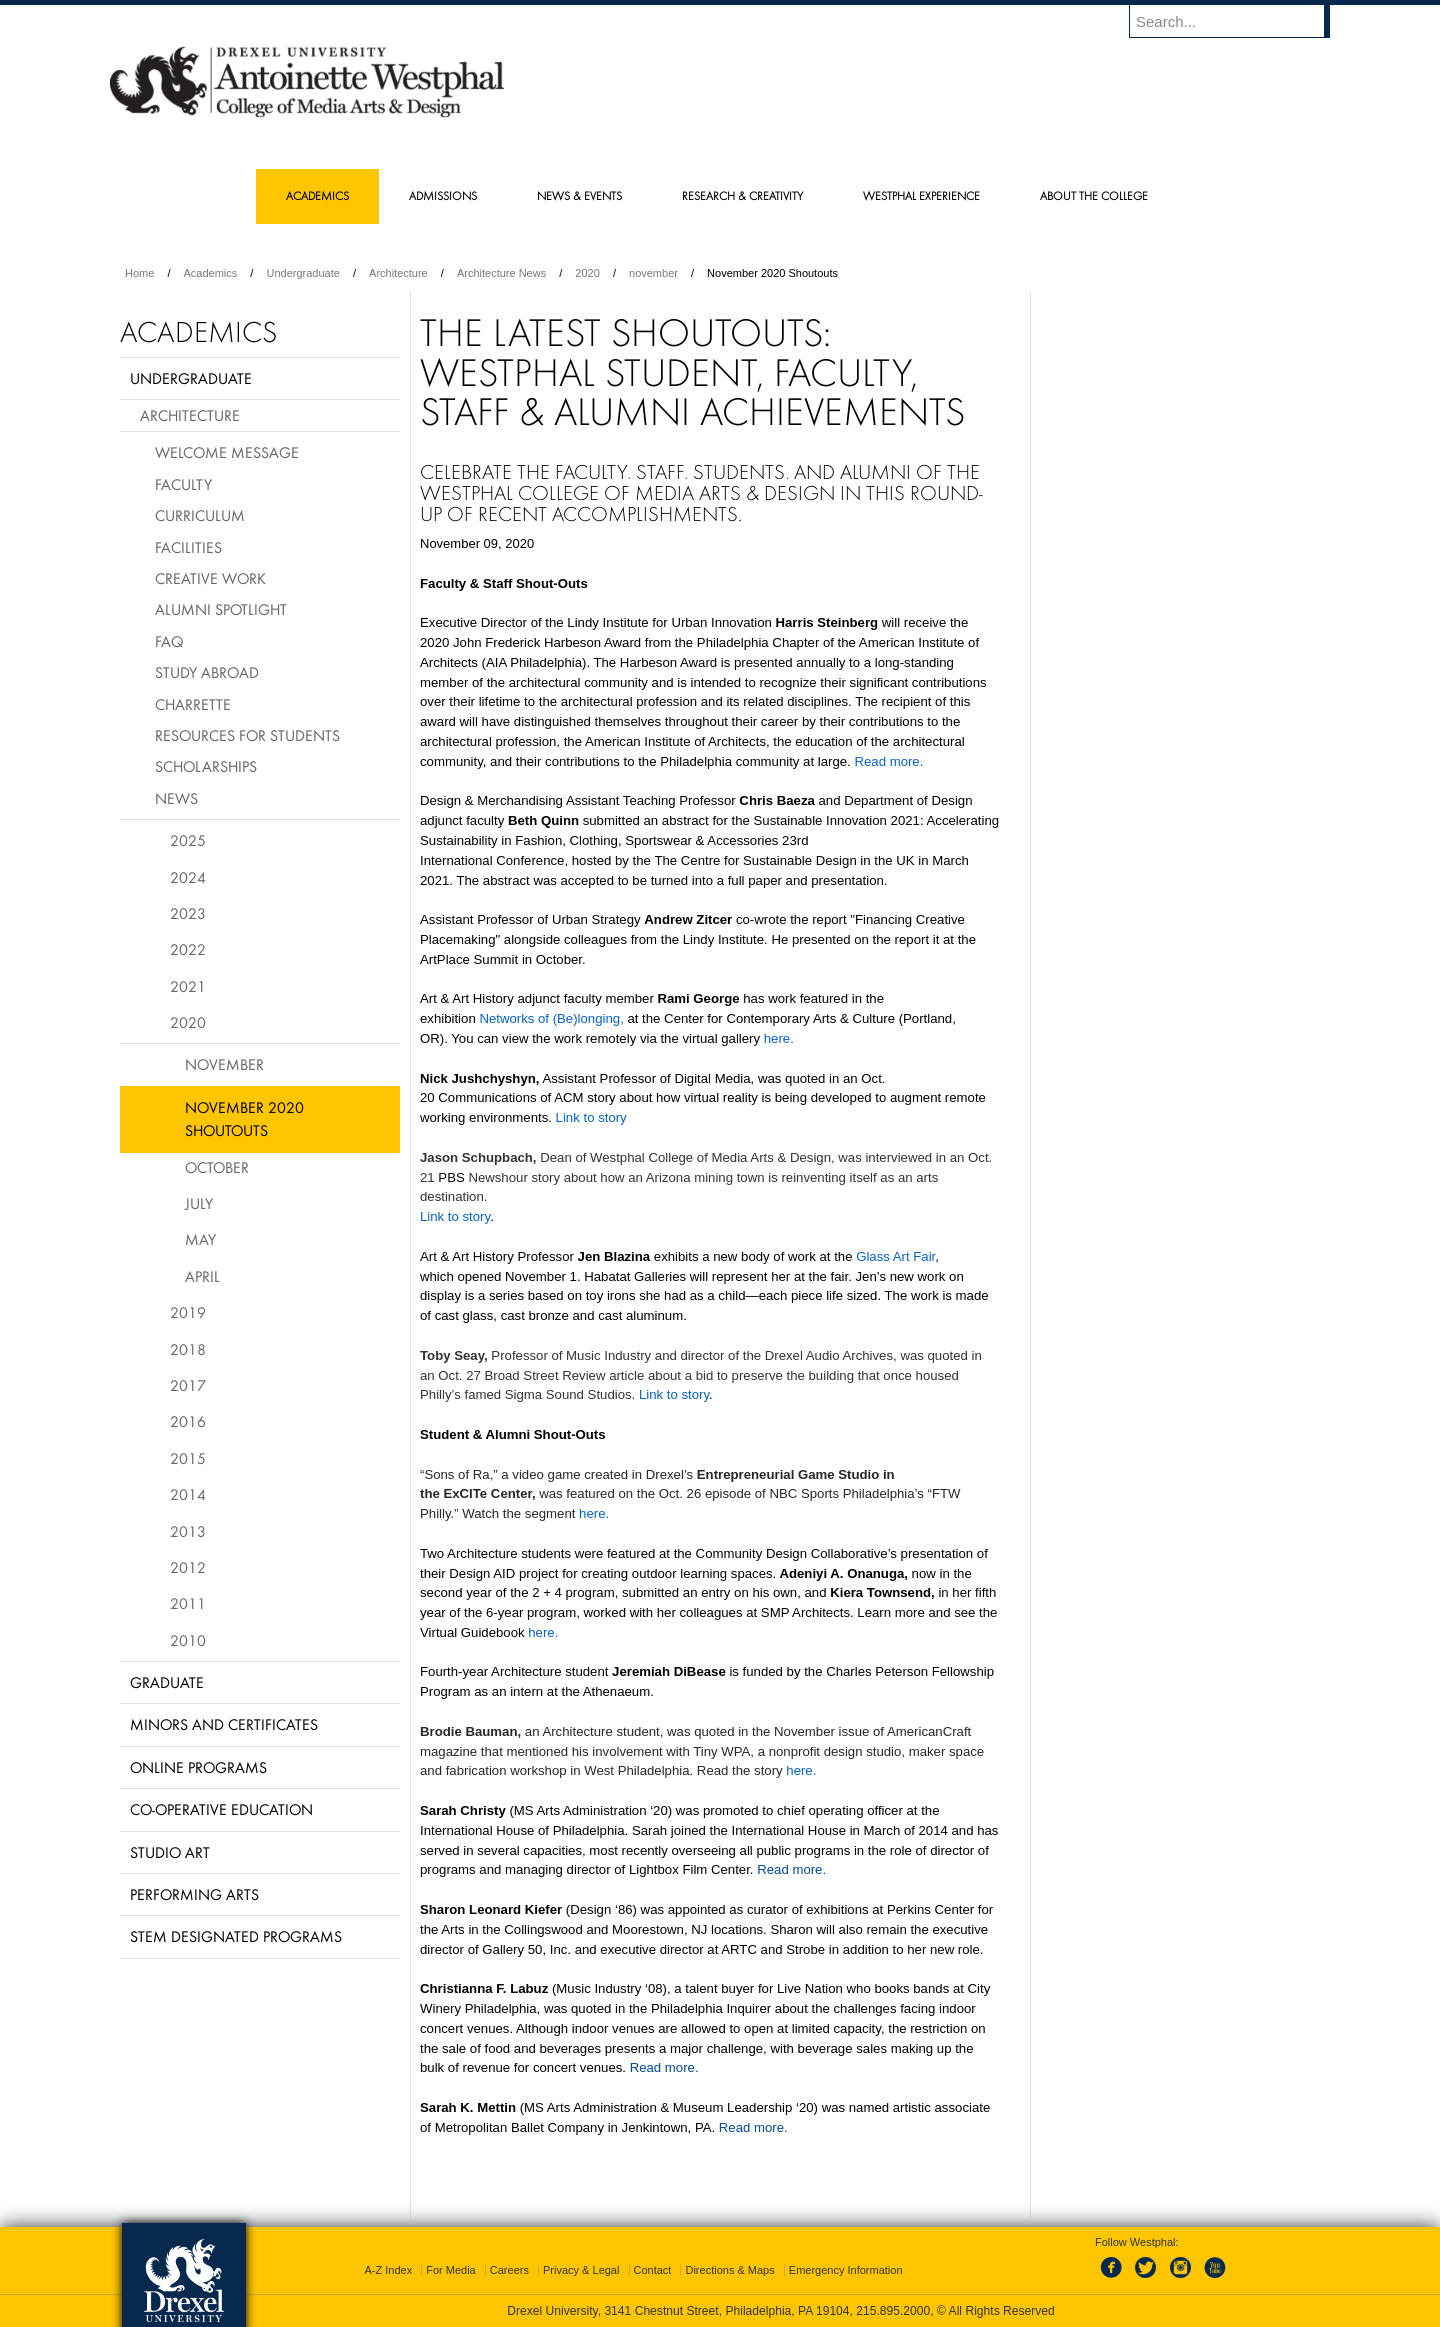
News (176, 798)
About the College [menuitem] (1094, 195)
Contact (653, 2270)
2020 (587, 273)
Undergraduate (302, 273)
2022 (188, 949)
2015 (188, 1458)
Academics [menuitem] (317, 195)
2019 (188, 1312)
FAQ (169, 641)
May (200, 1239)
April (202, 1276)
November (224, 1064)
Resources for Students (247, 735)
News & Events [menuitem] (579, 195)
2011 (188, 1603)
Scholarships (206, 766)
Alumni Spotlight (221, 609)
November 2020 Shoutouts (244, 1118)
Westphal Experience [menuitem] (921, 195)
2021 (188, 986)
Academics (211, 273)
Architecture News (501, 273)
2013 (188, 1531)
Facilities (188, 547)
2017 (188, 1385)
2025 (188, 840)
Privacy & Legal (581, 2270)
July (199, 1203)
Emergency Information (846, 2270)
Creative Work (210, 578)
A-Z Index (388, 2270)
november (653, 273)
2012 (188, 1567)
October (217, 1167)
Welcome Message (227, 452)
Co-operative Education (221, 1809)
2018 (188, 1349)
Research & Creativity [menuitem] (742, 195)
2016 (188, 1421)
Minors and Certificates (224, 1724)
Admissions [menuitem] (443, 195)
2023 (188, 913)
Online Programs (198, 1767)
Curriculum (200, 515)
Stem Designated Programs (236, 1936)
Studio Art (170, 1852)
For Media (451, 2270)
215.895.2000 (893, 2311)
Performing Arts (194, 1894)
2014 (188, 1494)
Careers (509, 2270)
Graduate (167, 1682)
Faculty (183, 484)
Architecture (398, 273)
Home (139, 273)
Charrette (193, 704)
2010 (188, 1640)
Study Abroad (207, 672)
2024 (188, 877)
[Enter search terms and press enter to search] (1239, 21)
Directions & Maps (729, 2270)
